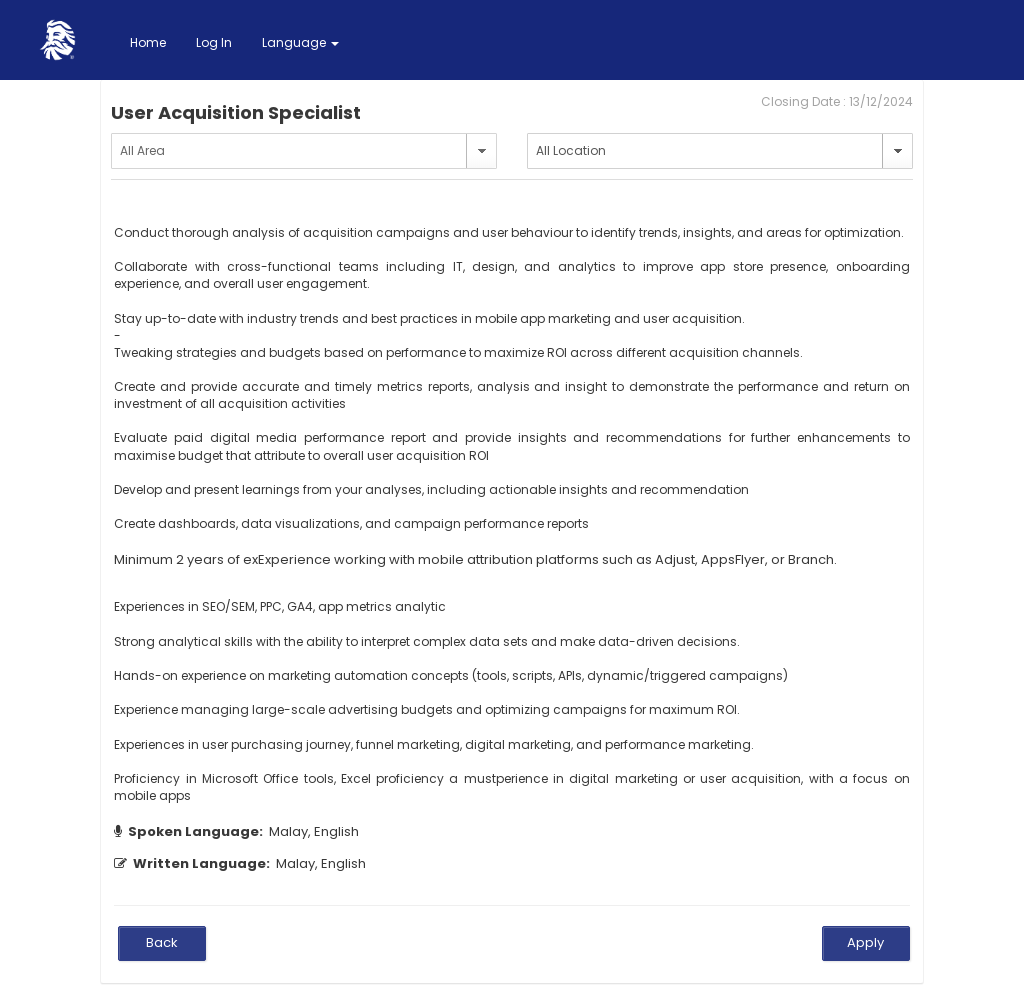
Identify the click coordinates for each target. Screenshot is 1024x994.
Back (162, 942)
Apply (865, 942)
